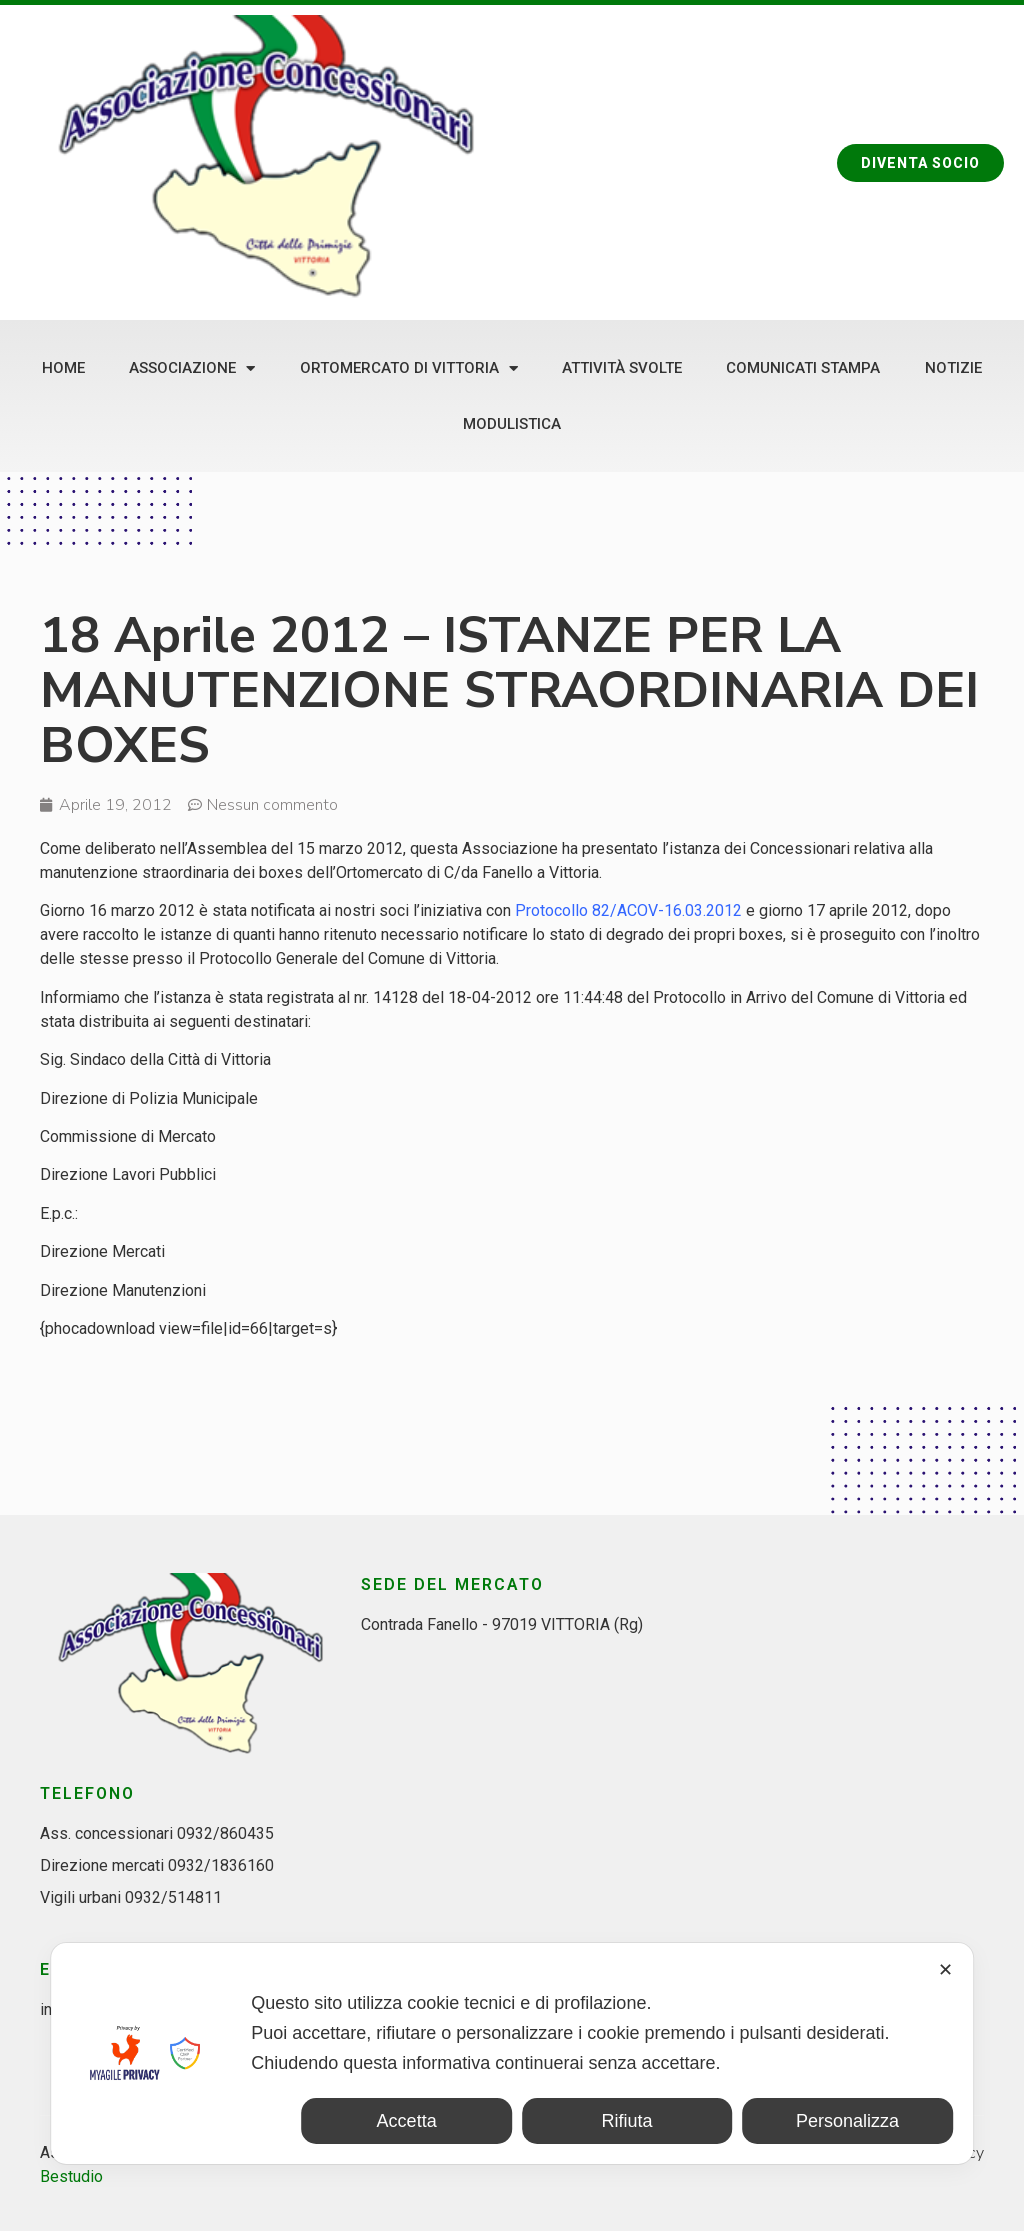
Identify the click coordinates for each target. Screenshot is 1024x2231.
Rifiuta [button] (627, 2121)
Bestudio (71, 2176)
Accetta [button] (407, 2121)
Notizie (953, 368)
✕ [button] (945, 1970)
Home (63, 368)
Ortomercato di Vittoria (409, 368)
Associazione (192, 368)
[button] (920, 163)
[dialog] (512, 2053)
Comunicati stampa (803, 368)
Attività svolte (622, 368)
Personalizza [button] (847, 2121)
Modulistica (512, 424)
